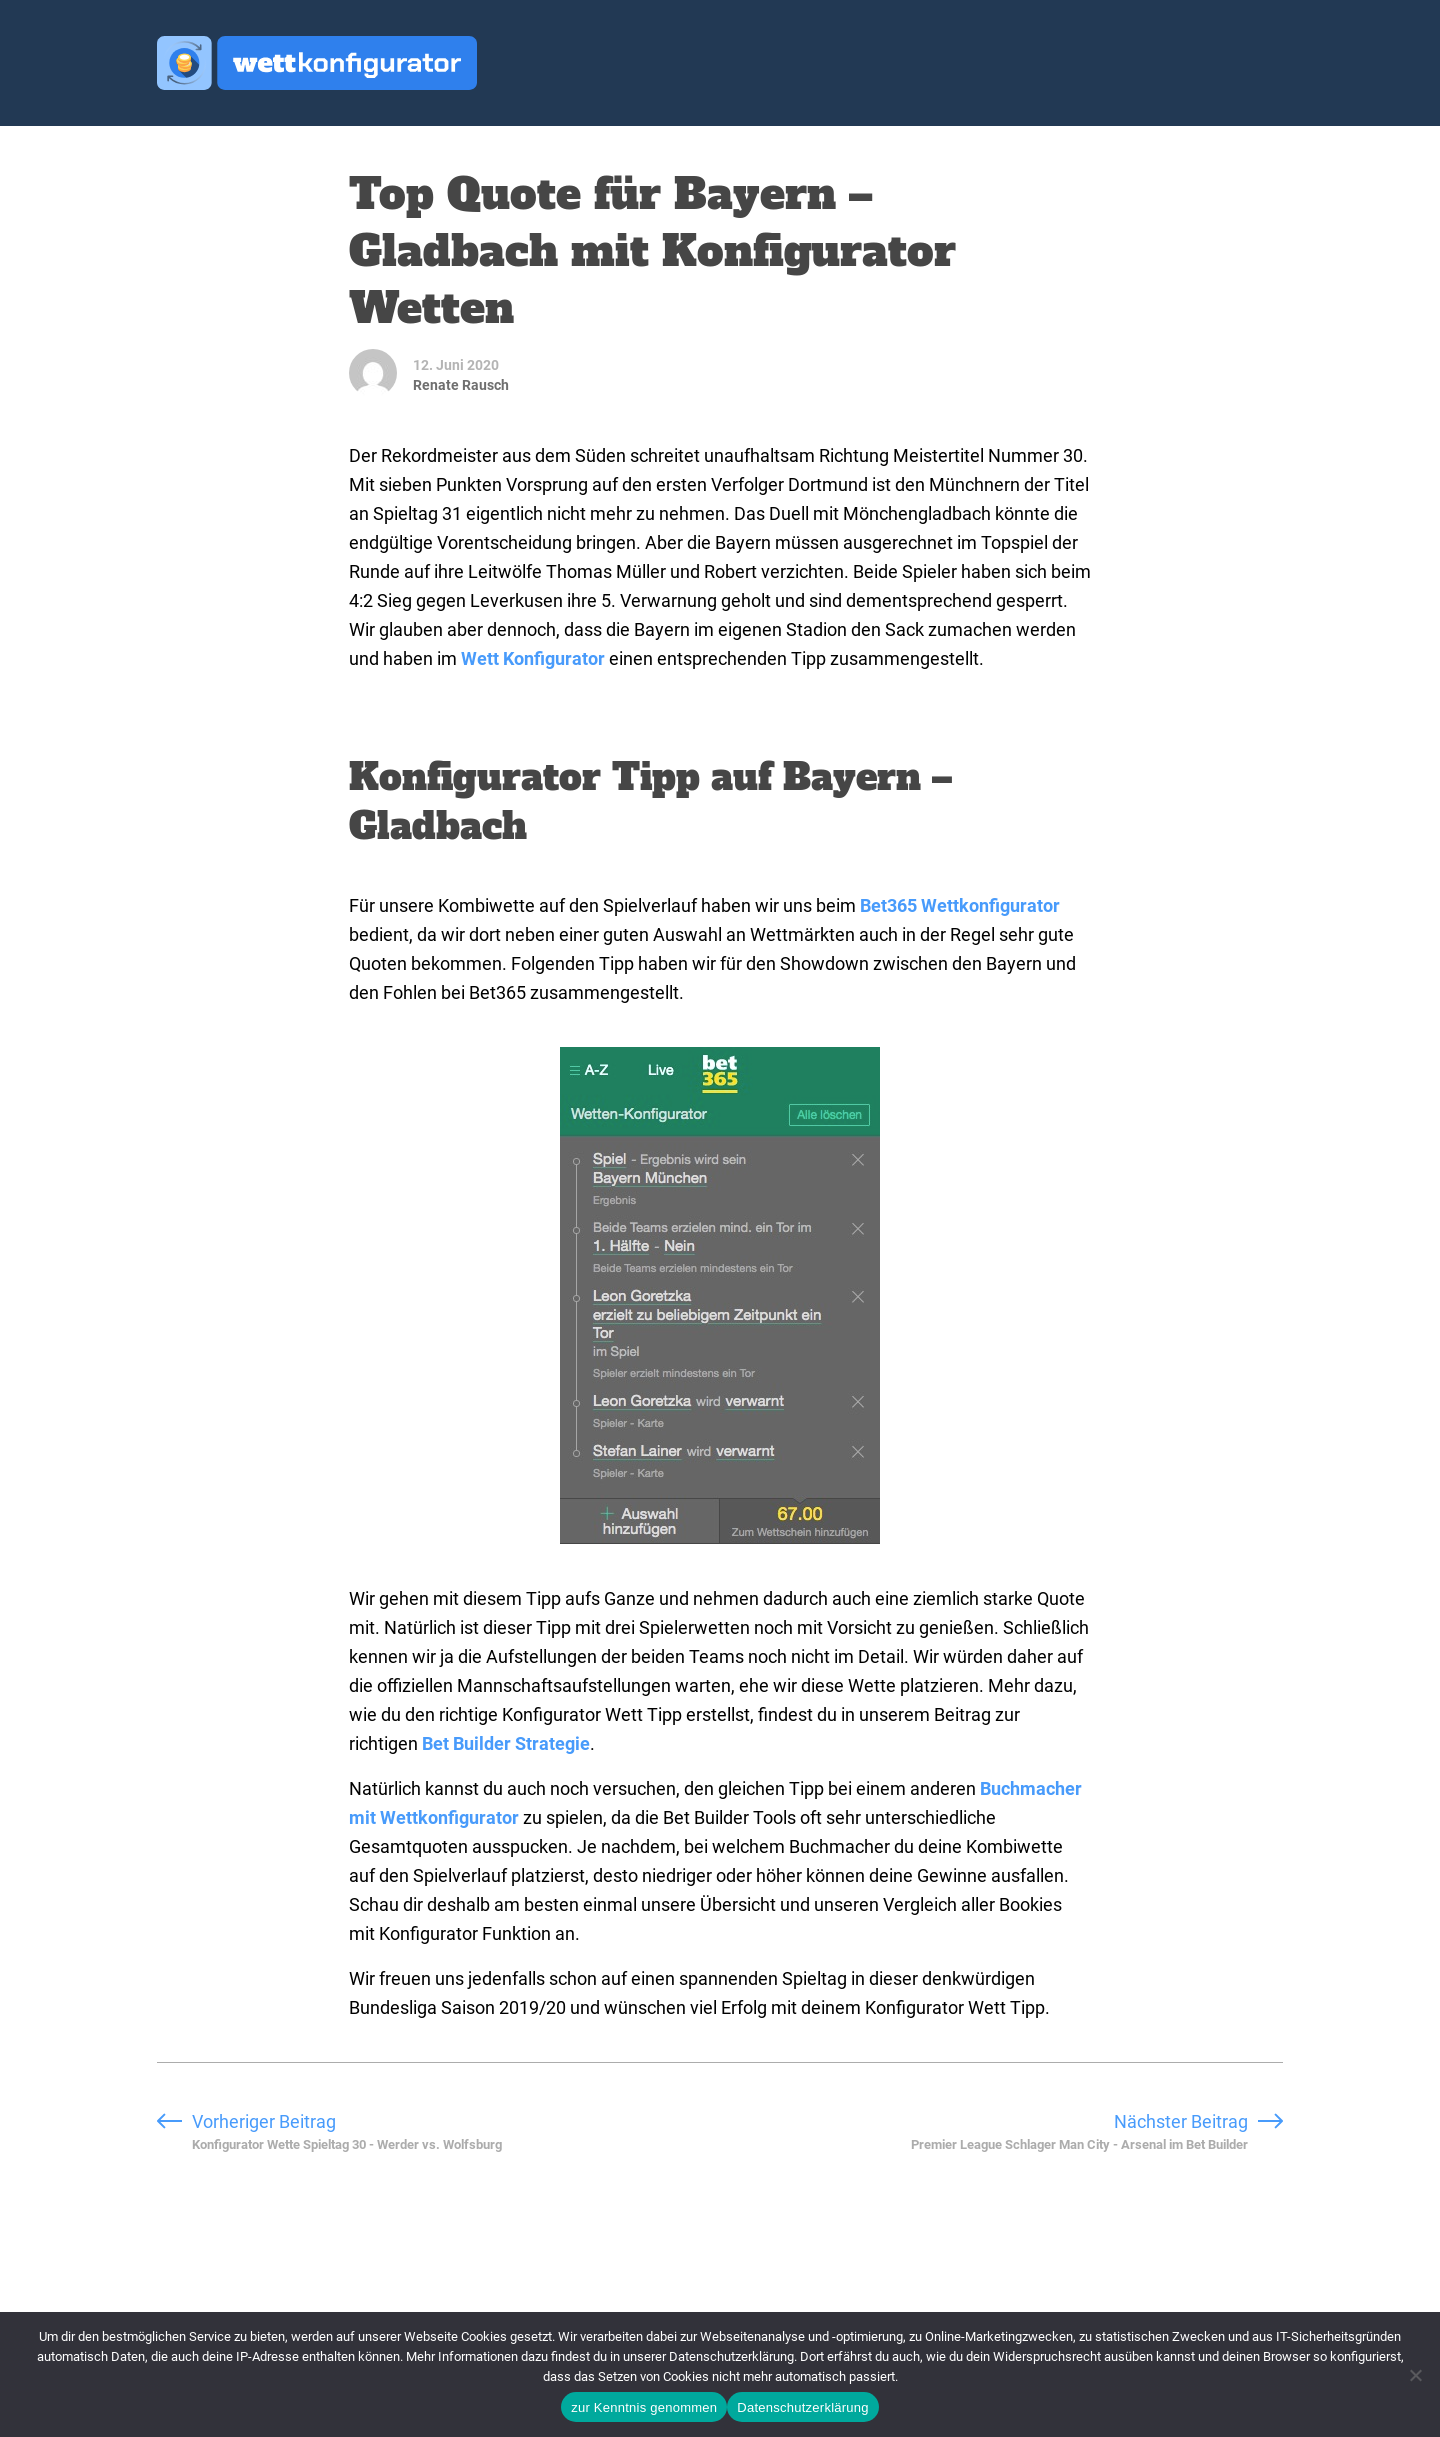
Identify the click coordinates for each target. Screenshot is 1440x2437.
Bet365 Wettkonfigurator (960, 905)
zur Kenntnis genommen (644, 2407)
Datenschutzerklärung (802, 2407)
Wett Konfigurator (533, 658)
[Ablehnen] (1415, 2375)
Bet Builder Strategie (506, 1743)
